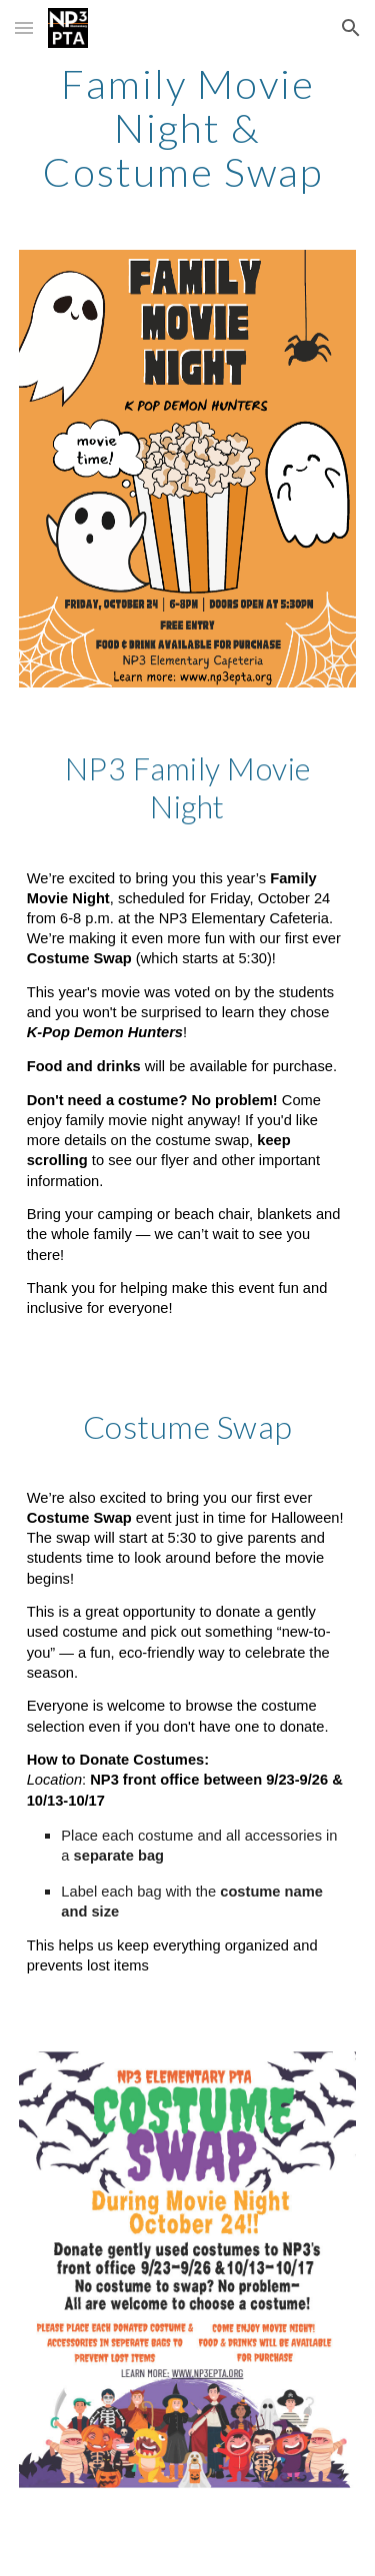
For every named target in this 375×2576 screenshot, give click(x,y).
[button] (24, 27)
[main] (188, 128)
